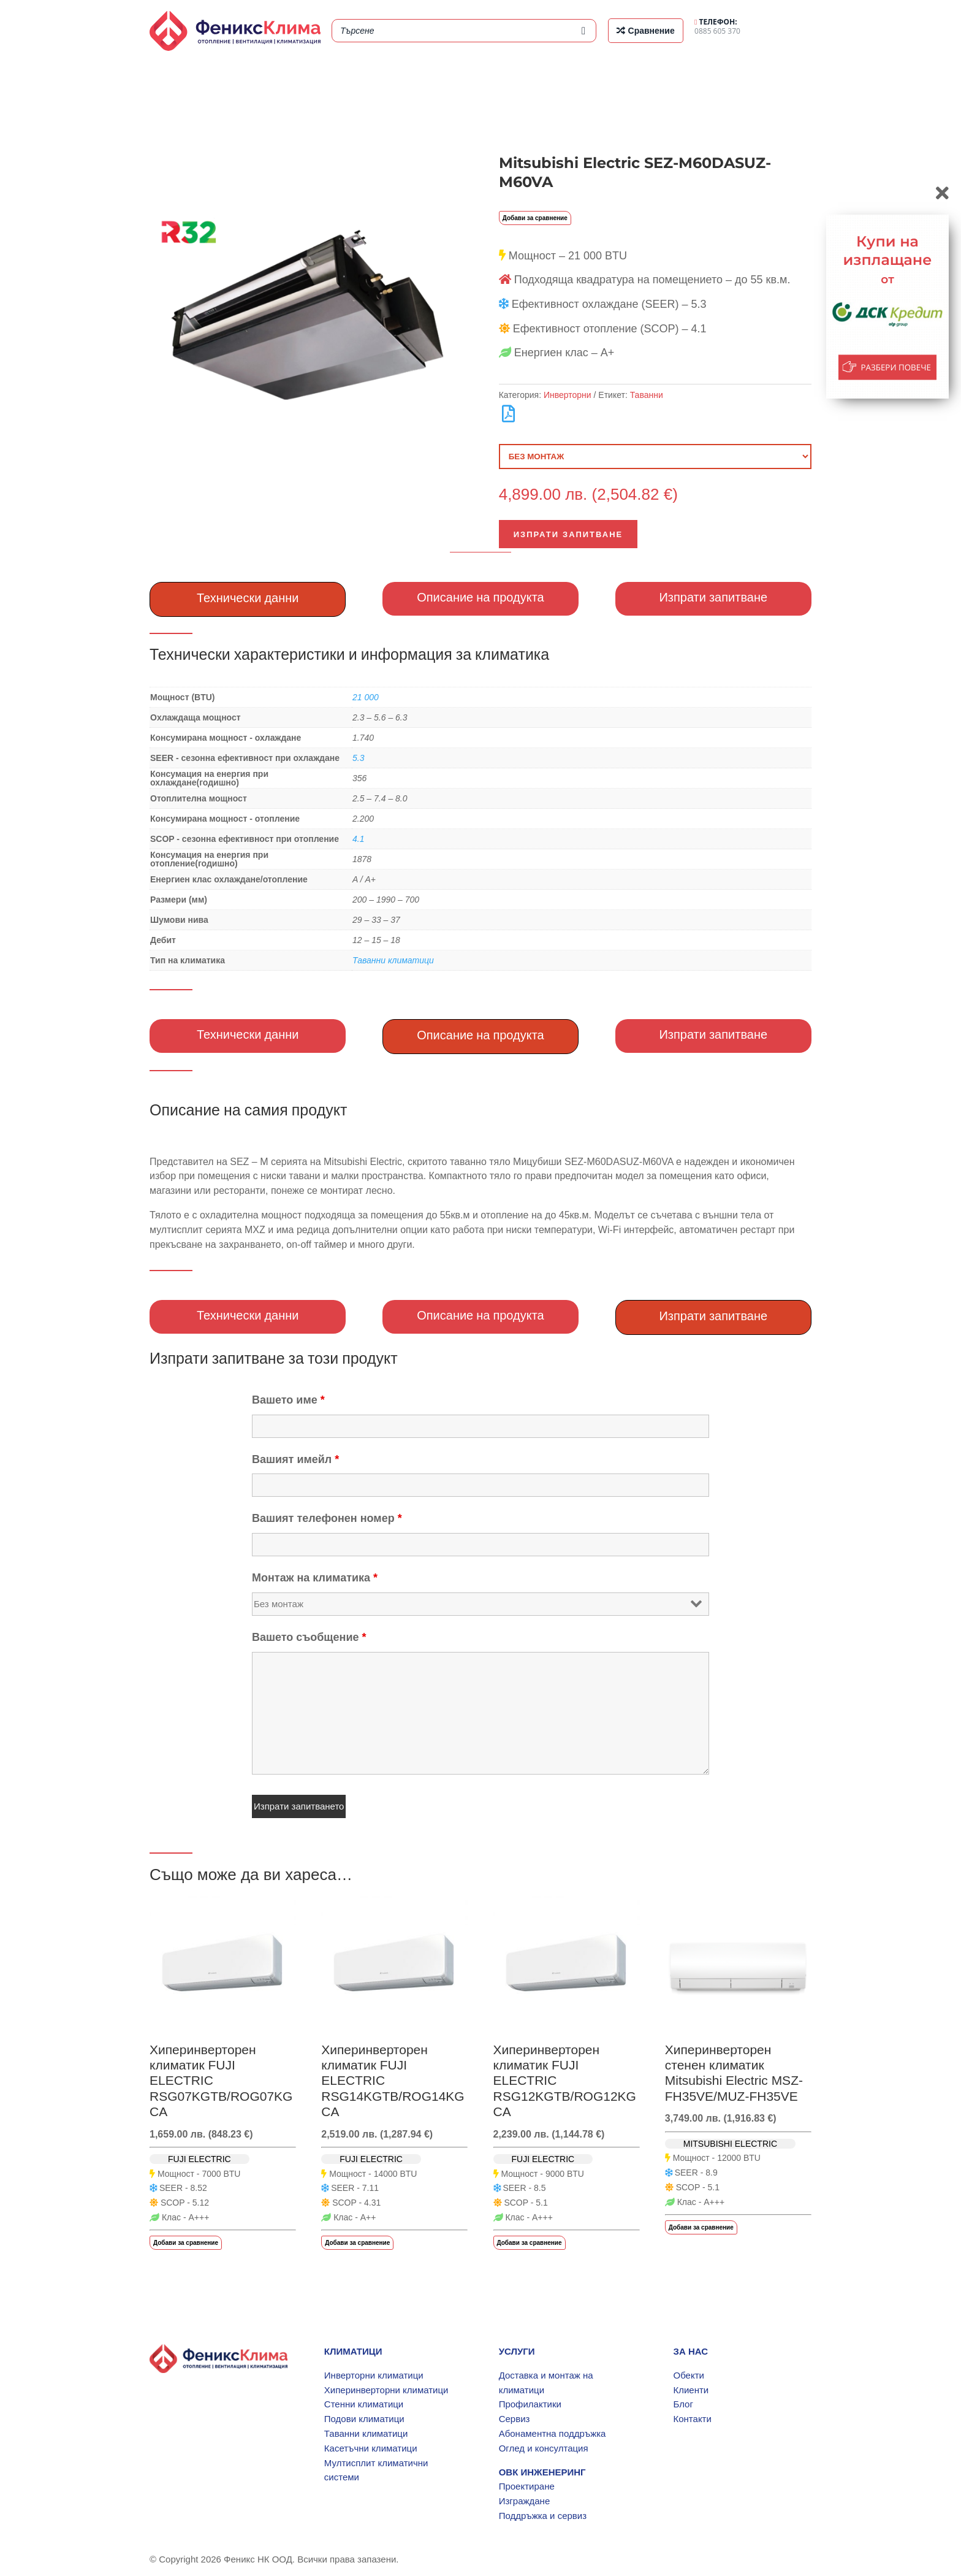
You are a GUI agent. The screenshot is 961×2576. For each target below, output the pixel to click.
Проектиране (527, 2486)
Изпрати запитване (568, 534)
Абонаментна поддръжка (552, 2433)
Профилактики (530, 2404)
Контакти (692, 2419)
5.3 (358, 758)
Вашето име (288, 1400)
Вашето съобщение (309, 1637)
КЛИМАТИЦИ (353, 2351)
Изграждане (524, 2501)
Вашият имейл (295, 1459)
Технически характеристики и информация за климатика (349, 654)
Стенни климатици (363, 2404)
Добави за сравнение (535, 218)
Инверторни (567, 395)
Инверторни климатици (374, 2375)
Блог (683, 2404)
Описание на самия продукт (248, 1110)
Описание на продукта (480, 597)
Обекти (688, 2375)
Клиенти (690, 2390)
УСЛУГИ (517, 2351)
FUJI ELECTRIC (199, 2159)
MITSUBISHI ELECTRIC (730, 2144)
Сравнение (651, 31)
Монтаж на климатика (315, 1578)
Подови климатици (364, 2419)
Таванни (646, 395)
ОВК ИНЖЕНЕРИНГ (542, 2472)
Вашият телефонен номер (327, 1518)
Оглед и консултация (543, 2448)
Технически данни (248, 597)
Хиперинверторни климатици (386, 2390)
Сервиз (514, 2419)
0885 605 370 (717, 26)
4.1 (358, 839)
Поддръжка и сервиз (543, 2515)
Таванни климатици (393, 960)
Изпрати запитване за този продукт (274, 1358)
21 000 (365, 697)
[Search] (583, 31)
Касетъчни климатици (370, 2448)
